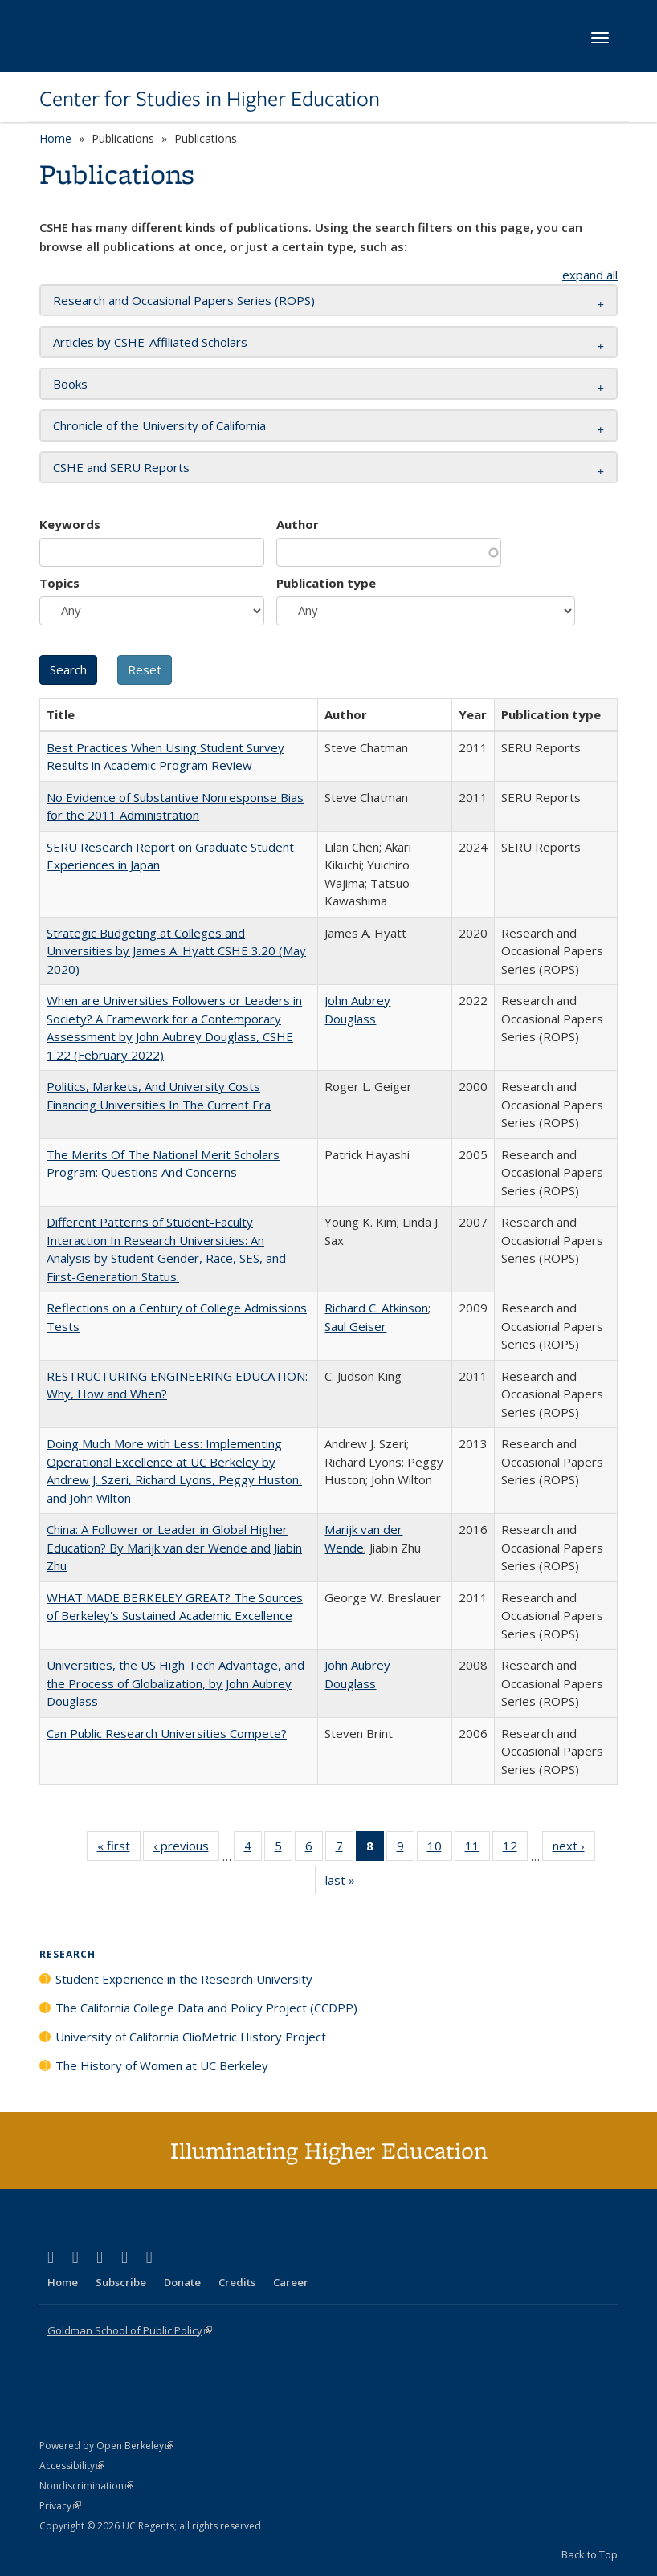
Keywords (69, 524)
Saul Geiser (355, 1326)
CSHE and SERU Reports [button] (121, 467)
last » (345, 1883)
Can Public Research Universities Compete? (167, 1733)
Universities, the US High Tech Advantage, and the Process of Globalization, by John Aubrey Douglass (175, 1683)
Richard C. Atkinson (376, 1308)
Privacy (60, 2506)
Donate (182, 2282)
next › (574, 1849)
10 (439, 1849)
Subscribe (121, 2282)
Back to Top (589, 2554)
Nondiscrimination (86, 2486)
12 (515, 1849)
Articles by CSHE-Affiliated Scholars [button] (150, 342)
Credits (236, 2282)
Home (55, 138)
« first (119, 1849)
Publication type (326, 583)
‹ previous (186, 1849)
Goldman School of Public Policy (129, 2330)
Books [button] (70, 384)
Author (297, 524)
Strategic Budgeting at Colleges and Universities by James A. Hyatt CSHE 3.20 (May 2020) (176, 951)
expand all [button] (590, 275)
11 (477, 1849)
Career (290, 2282)
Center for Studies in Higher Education (209, 98)
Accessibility (71, 2465)
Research (67, 1954)
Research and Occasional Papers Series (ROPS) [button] (184, 300)
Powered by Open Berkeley (106, 2445)
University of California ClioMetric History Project (190, 2037)
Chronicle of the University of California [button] (159, 425)
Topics (59, 583)
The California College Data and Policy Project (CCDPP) (206, 2008)
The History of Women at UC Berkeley (161, 2065)
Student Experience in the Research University (183, 1979)
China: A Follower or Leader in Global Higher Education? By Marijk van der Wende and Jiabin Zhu (174, 1547)
